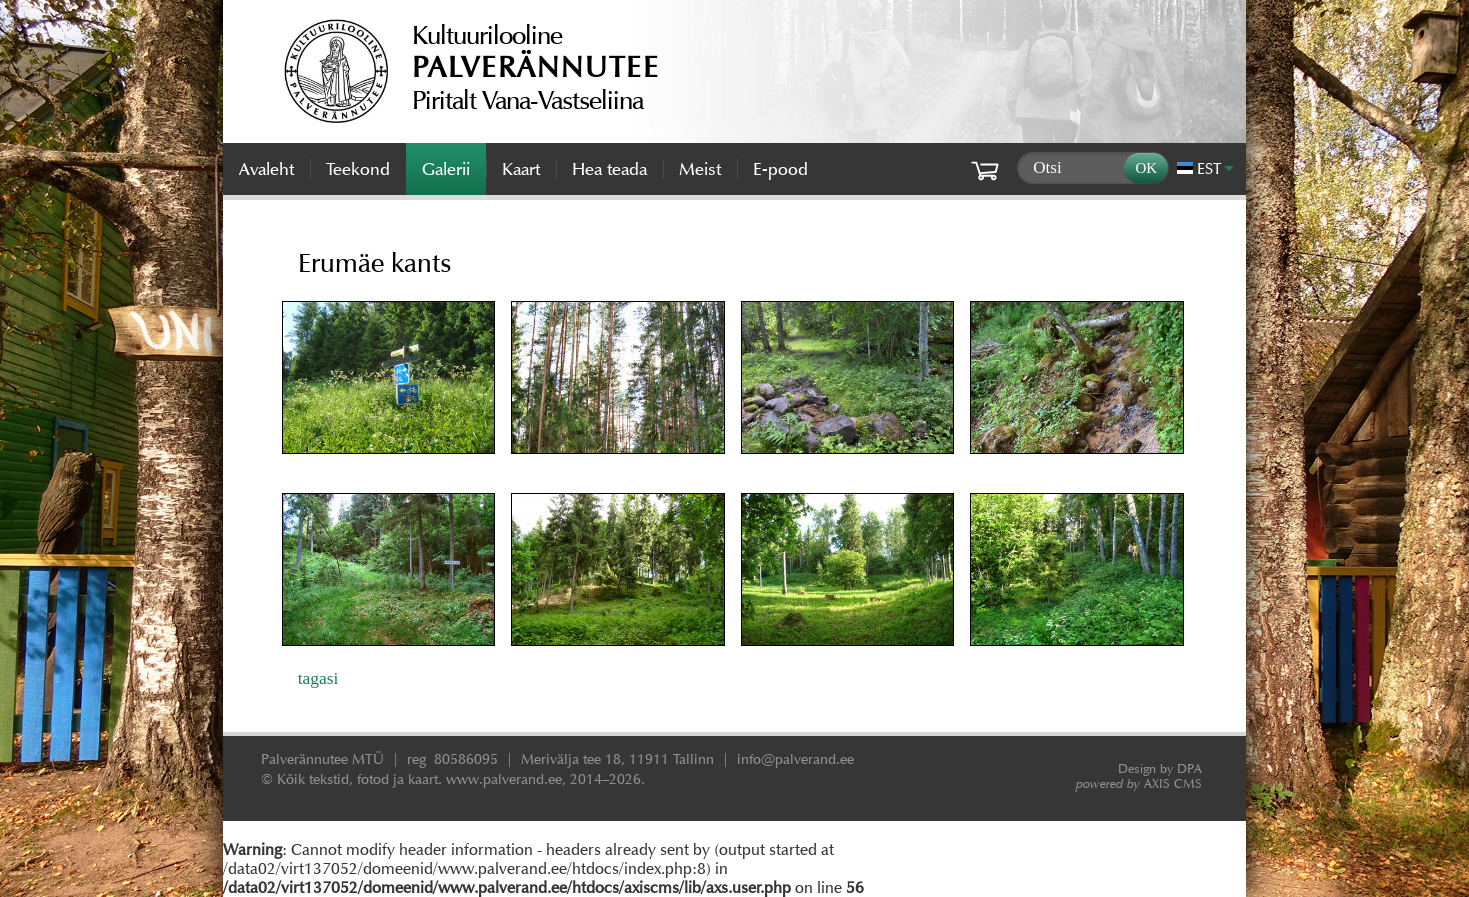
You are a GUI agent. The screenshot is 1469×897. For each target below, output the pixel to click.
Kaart (521, 169)
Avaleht (266, 169)
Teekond (358, 169)
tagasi (318, 678)
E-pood (780, 169)
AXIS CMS (1139, 783)
